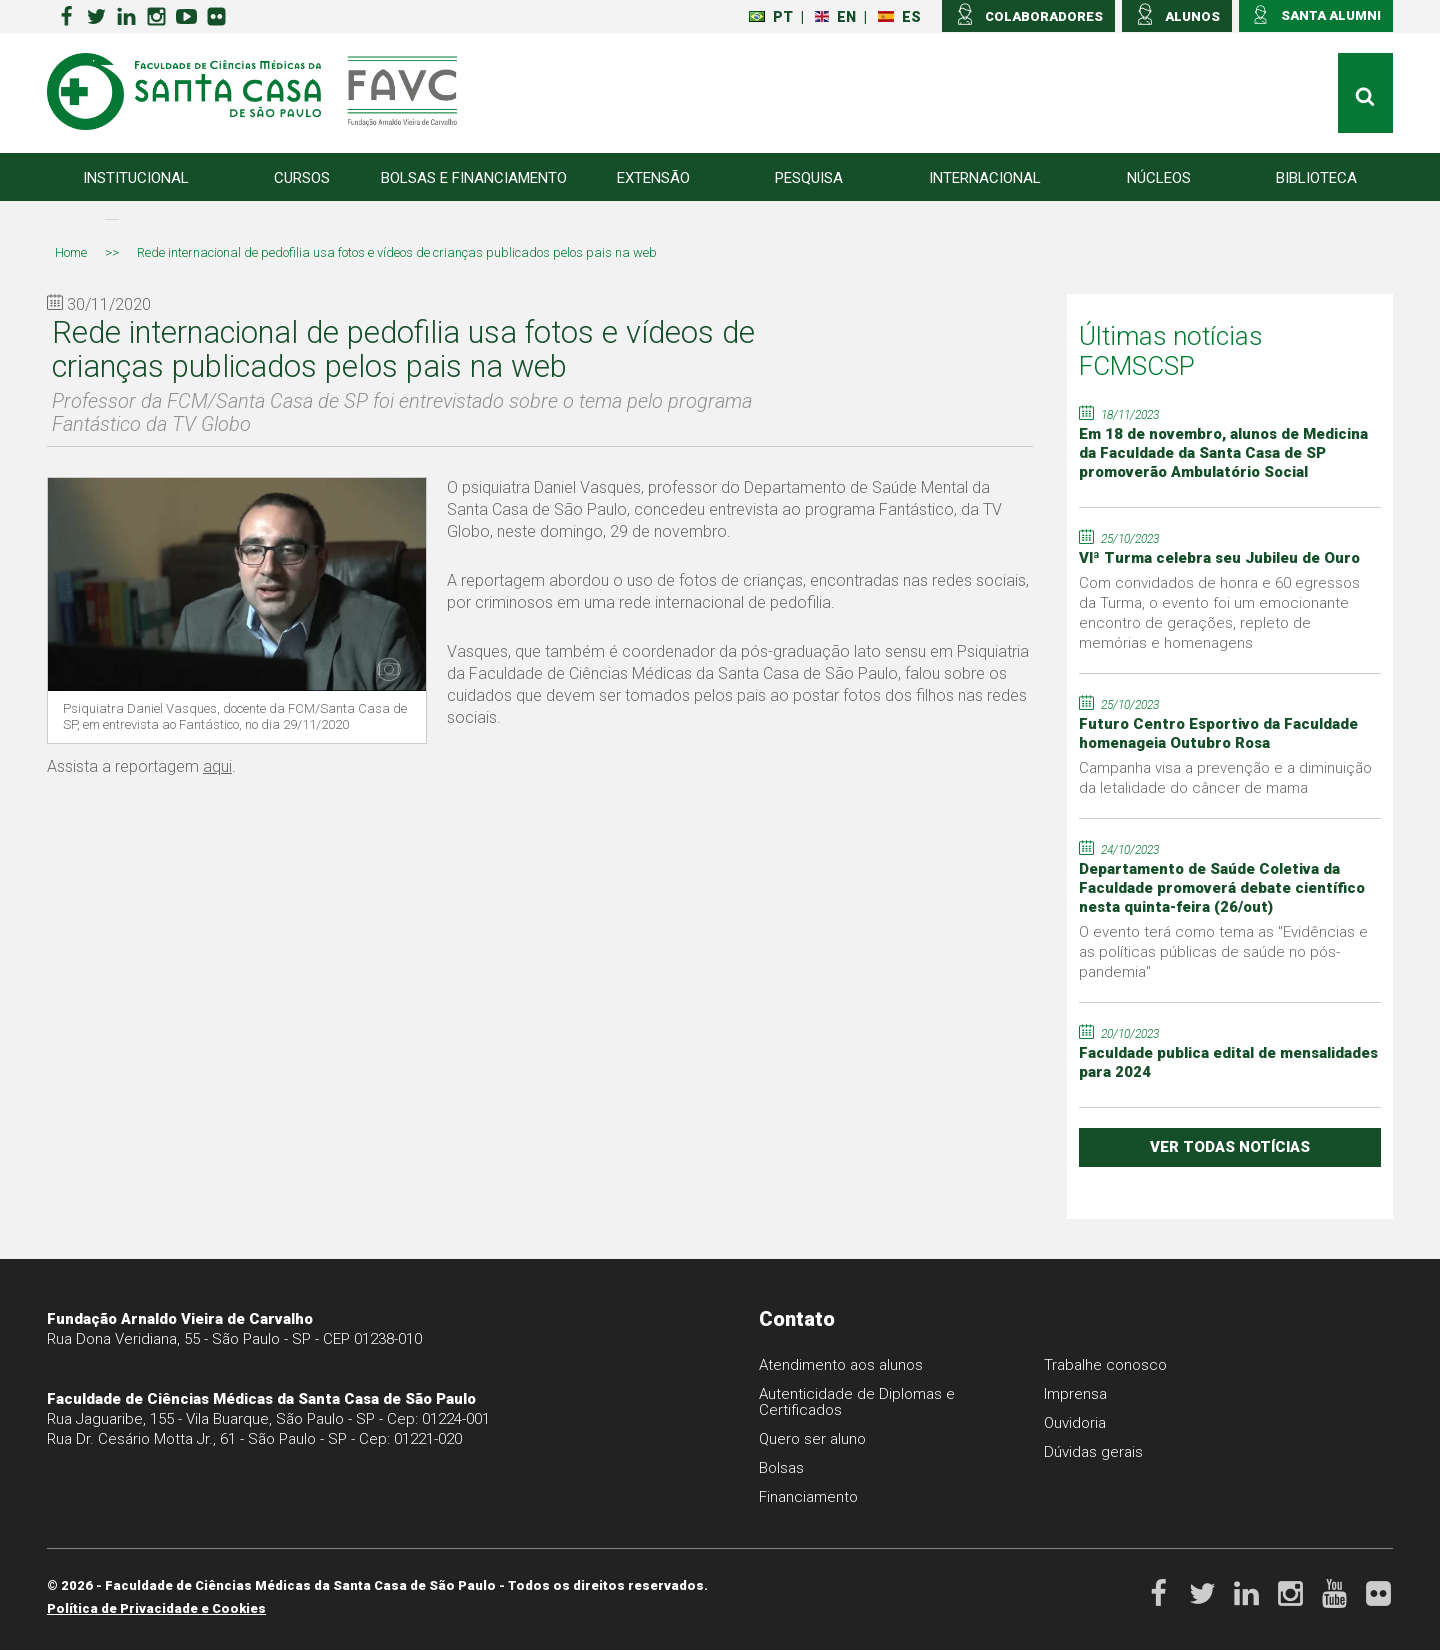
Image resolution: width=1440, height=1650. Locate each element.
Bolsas (781, 1468)
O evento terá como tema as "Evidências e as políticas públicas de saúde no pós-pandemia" (1223, 952)
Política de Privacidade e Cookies (156, 1608)
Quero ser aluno (812, 1439)
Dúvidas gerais (1093, 1452)
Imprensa (1075, 1394)
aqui (217, 766)
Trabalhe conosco (1105, 1365)
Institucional (136, 178)
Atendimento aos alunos (841, 1365)
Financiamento (808, 1497)
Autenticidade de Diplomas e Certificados (857, 1402)
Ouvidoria (1075, 1423)
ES (899, 17)
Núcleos (1159, 178)
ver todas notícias (1230, 1147)
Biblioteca (1316, 178)
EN (835, 17)
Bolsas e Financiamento (474, 178)
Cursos (302, 178)
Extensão (653, 178)
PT (771, 17)
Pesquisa (809, 178)
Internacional (985, 178)
